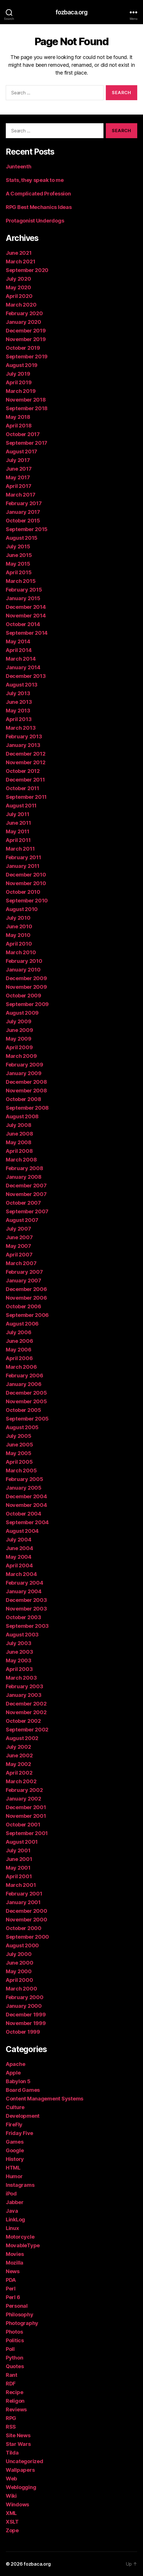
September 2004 (27, 1522)
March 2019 (20, 391)
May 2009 (18, 1039)
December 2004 (26, 1496)
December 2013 (26, 676)
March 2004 (21, 1574)
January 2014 (23, 667)
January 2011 (22, 866)
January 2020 (23, 322)
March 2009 (21, 1056)
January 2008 (24, 1177)
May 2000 (19, 1971)
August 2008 (22, 1116)
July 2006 (18, 1332)
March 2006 (21, 1367)
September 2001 (27, 1833)
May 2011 (17, 831)
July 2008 (18, 1125)
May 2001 (18, 1868)
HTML (13, 2168)
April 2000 (19, 1980)
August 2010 (22, 909)
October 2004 (23, 1514)
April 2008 (19, 1151)
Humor (14, 2176)
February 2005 (24, 1479)
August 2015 (21, 538)
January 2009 (24, 1073)
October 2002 (23, 1721)
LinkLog (15, 2219)
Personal (17, 2306)
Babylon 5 (18, 2081)
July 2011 (17, 814)
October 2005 (23, 1410)
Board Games (23, 2090)
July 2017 (18, 460)
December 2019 (26, 331)
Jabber (14, 2202)
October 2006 (23, 1306)
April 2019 (18, 382)
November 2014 (26, 616)
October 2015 (23, 521)
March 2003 (21, 1678)
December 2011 (25, 780)
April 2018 (18, 426)
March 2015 (20, 581)
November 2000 (26, 1920)
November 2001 (26, 1816)
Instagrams (20, 2185)
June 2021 (19, 253)
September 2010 (27, 901)
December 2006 (26, 1289)
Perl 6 (13, 2297)
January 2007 (23, 1280)
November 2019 (26, 339)
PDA (11, 2280)
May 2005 (18, 1453)
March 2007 (21, 1263)
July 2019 (18, 374)
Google (15, 2150)
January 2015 (23, 598)
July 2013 (18, 693)
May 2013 (18, 711)
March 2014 (20, 659)
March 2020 (21, 305)
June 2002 (19, 1755)
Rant (11, 2375)
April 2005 (19, 1462)
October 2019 (23, 348)
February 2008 (24, 1168)
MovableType (23, 2245)
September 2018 (27, 408)
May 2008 (18, 1142)
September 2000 (27, 1937)
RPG (11, 2418)
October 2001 (23, 1825)
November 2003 (26, 1609)
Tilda (12, 2453)
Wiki (11, 2496)
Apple (13, 2073)
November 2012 (26, 762)
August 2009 (22, 1013)
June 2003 (19, 1652)
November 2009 (26, 987)
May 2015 (18, 564)
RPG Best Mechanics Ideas (39, 207)
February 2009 (24, 1065)
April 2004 (19, 1565)
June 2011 (18, 823)
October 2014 (23, 624)
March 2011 (20, 849)
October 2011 (22, 788)
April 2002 (19, 1773)
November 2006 (26, 1298)
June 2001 (19, 1859)
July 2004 (18, 1540)
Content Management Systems (44, 2099)
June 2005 (19, 1445)
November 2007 (26, 1194)
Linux (12, 2228)
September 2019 (27, 356)
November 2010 (26, 883)
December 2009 (26, 978)
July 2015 (18, 546)
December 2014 (26, 607)
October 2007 (23, 1203)
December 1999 (26, 2015)
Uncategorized (24, 2461)
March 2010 (21, 952)
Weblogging (21, 2487)
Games (15, 2142)
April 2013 (18, 719)
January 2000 (24, 2006)
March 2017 (20, 495)
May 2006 (18, 1350)
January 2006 (24, 1384)
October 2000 (24, 1928)
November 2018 (26, 400)
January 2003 (24, 1695)
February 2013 (24, 736)
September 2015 (27, 529)
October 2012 (23, 771)
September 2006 (27, 1315)
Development (22, 2116)
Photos (14, 2332)
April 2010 (19, 944)
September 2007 (27, 1211)
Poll (10, 2349)
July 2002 (18, 1747)
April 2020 (19, 296)
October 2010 (23, 892)
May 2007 (18, 1246)
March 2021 (20, 261)
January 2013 (23, 745)
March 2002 (21, 1781)
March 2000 (21, 1989)
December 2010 (26, 875)
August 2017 (21, 451)
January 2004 (24, 1591)
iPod (11, 2194)
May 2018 (18, 417)
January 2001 (23, 1902)
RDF (11, 2384)
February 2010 (24, 961)
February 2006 (24, 1375)
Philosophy (19, 2314)
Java (12, 2211)
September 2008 (27, 1108)
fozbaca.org (71, 12)
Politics (15, 2340)
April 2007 (19, 1255)
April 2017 (18, 486)
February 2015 (24, 590)
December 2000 (26, 1911)
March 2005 (21, 1470)
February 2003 (24, 1686)
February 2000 (25, 1997)
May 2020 (18, 287)
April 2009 (19, 1047)
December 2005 (26, 1393)
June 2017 (19, 469)
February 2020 (24, 313)
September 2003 (27, 1626)
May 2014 (18, 641)
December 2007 (26, 1186)
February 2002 (24, 1790)
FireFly (14, 2124)
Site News (18, 2435)
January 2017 (23, 512)
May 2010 (18, 935)
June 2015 (19, 555)
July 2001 (18, 1850)
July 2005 (18, 1436)
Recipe (14, 2392)
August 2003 (22, 1635)
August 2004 (22, 1531)
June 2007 (19, 1237)
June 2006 (19, 1341)
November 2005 (26, 1401)
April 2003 (19, 1669)
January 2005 (24, 1488)
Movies (15, 2254)
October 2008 (23, 1099)
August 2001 (22, 1842)
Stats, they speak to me (35, 180)
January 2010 (23, 970)
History (15, 2159)
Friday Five (19, 2133)
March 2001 (21, 1885)
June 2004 (19, 1548)
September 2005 (27, 1419)
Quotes (15, 2366)
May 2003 (18, 1660)
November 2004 (26, 1505)
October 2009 (23, 996)
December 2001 (26, 1807)
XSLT (12, 2522)
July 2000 (19, 1954)
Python (14, 2358)
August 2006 (22, 1324)
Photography (22, 2323)
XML (11, 2513)
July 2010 (18, 918)
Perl (11, 2289)
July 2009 (18, 1021)
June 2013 (19, 702)
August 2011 (21, 806)
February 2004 (24, 1583)
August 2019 (21, 365)
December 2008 (26, 1082)
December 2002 (26, 1704)
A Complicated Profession (38, 194)
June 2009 (19, 1030)
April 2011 (18, 840)
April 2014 (18, 650)
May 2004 (18, 1557)
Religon (15, 2401)
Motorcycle (20, 2237)
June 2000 (19, 1963)
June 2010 (19, 926)
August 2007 (22, 1220)
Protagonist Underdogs (35, 221)
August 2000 (22, 1945)
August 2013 (21, 685)
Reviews (16, 2409)
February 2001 (24, 1894)
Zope (12, 2530)
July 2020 (18, 279)
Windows (17, 2504)
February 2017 (24, 503)
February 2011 (23, 857)
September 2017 (26, 443)
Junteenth (18, 167)
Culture (15, 2107)
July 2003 (18, 1643)
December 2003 (26, 1600)
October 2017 (23, 434)
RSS (11, 2427)
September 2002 (27, 1730)
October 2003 (23, 1617)
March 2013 (20, 728)
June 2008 (19, 1134)
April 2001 (19, 1876)
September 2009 (27, 1004)
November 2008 (26, 1091)
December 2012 (26, 754)
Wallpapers (20, 2470)
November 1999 (26, 2023)
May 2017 (18, 477)
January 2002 (23, 1799)
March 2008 (21, 1160)
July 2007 (18, 1229)
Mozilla (14, 2263)
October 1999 (23, 2032)
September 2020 (27, 270)
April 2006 (19, 1358)
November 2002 (26, 1712)
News (13, 2271)
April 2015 (18, 572)
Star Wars (18, 2444)
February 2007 (24, 1272)
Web (11, 2479)
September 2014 (27, 633)
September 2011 (26, 797)
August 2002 (22, 1738)
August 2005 (22, 1427)
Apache (15, 2064)
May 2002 (18, 1764)
